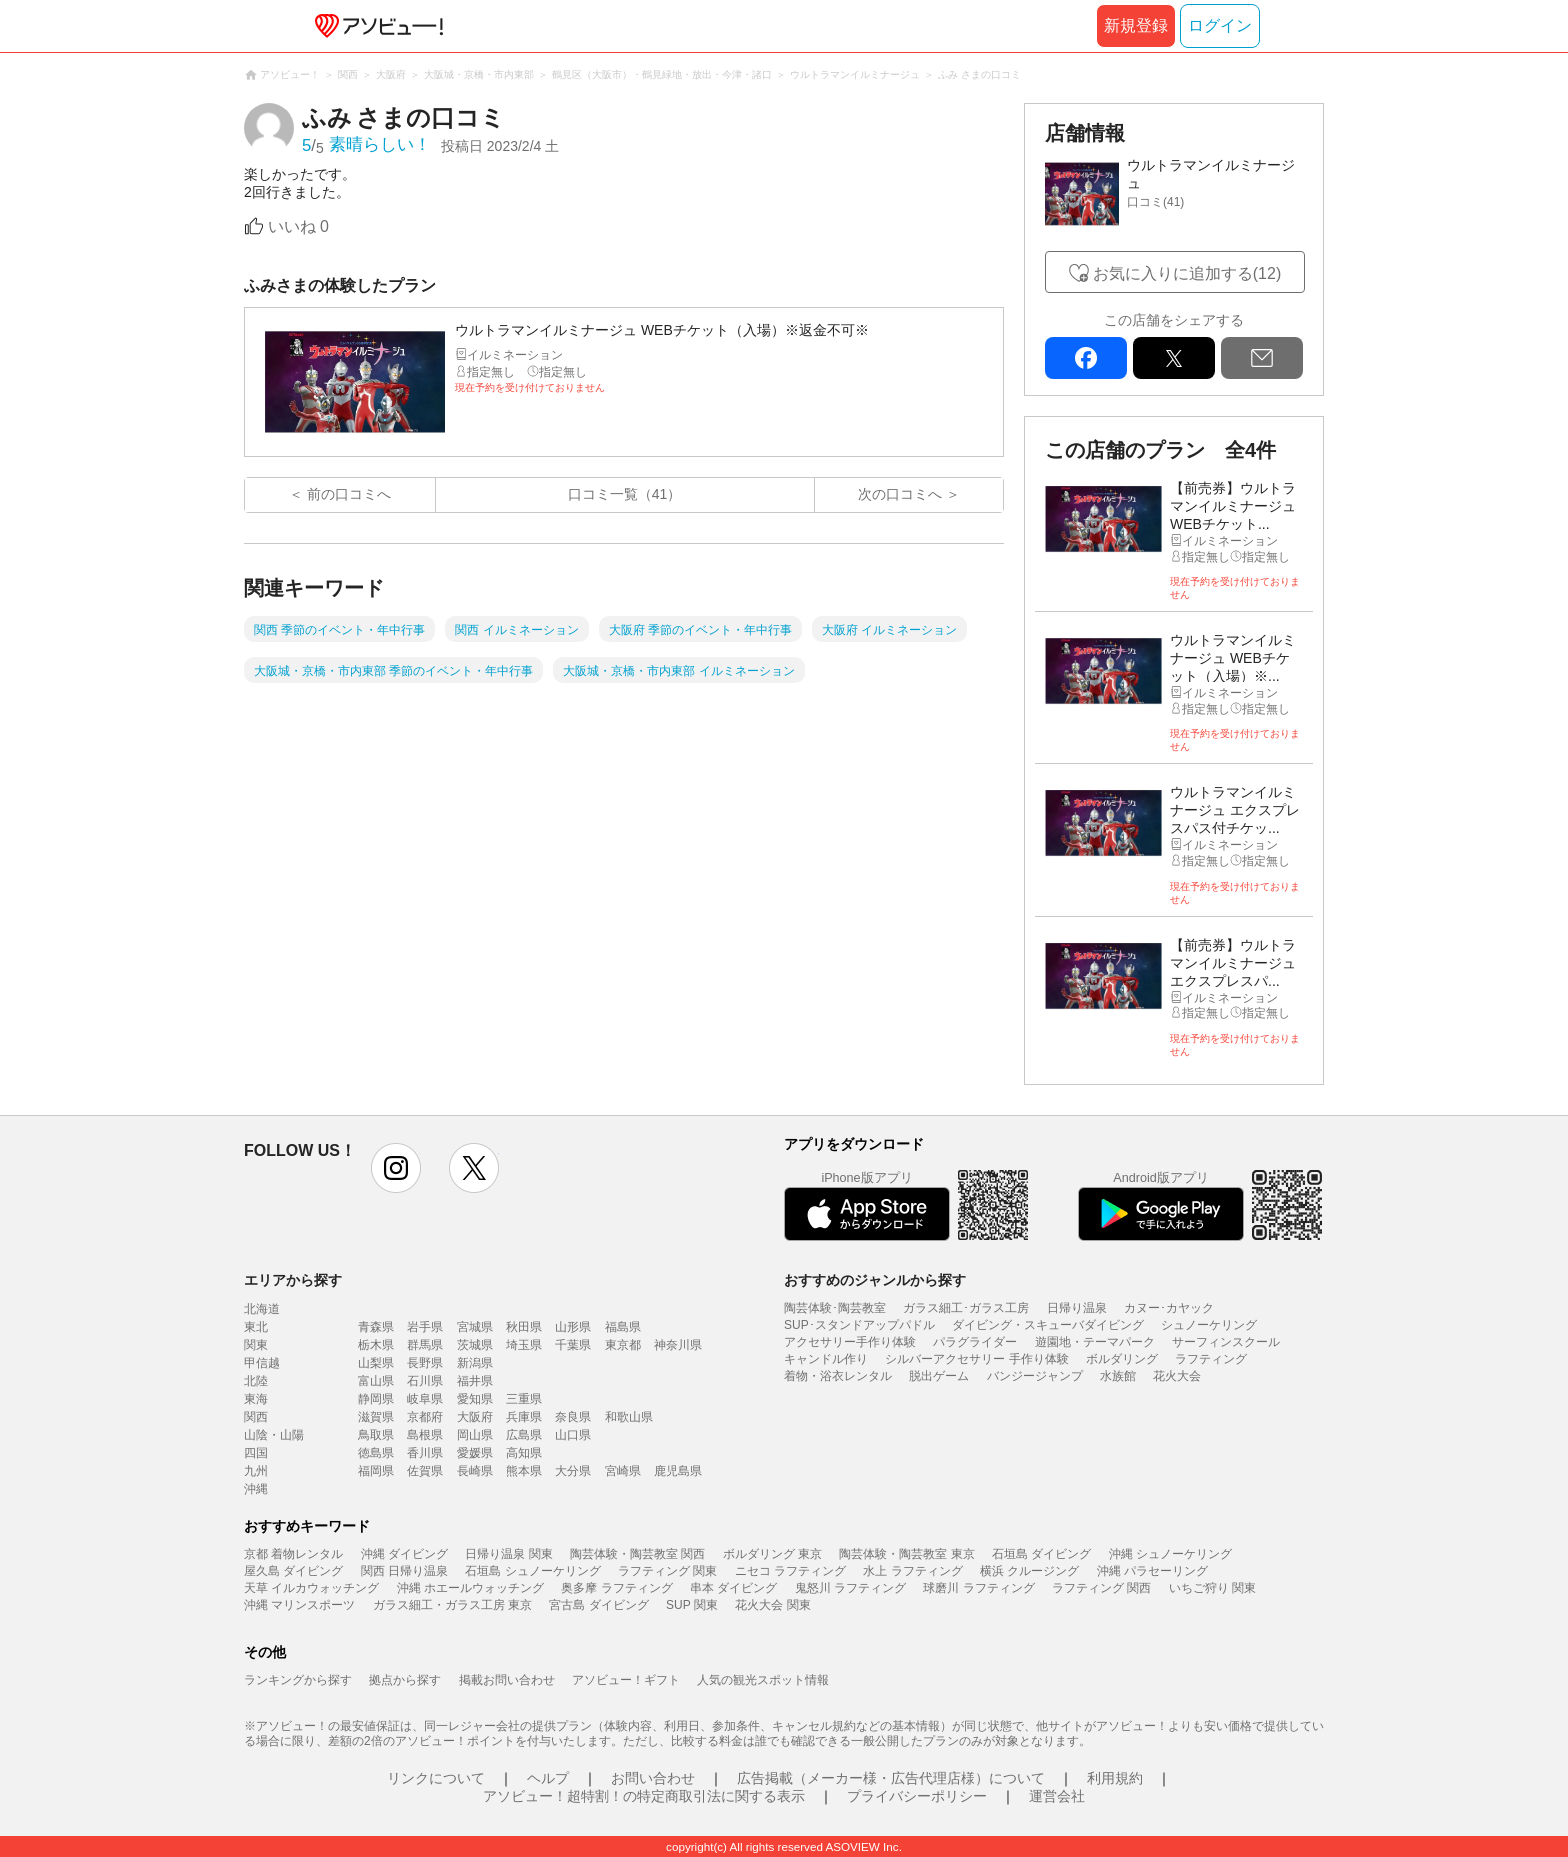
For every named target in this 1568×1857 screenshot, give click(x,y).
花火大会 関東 (772, 1605)
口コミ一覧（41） (625, 494)
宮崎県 (623, 1471)
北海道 (262, 1309)
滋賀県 (376, 1417)
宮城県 (475, 1327)
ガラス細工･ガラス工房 (966, 1308)
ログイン (1220, 25)
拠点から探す (405, 1680)
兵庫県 (524, 1417)
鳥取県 (376, 1435)
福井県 (475, 1381)
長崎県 (475, 1471)
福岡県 (376, 1471)
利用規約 (1115, 1778)
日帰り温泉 (1077, 1308)
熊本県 (524, 1471)
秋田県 (524, 1327)
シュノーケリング (1209, 1325)
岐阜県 (425, 1399)
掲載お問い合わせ (507, 1680)
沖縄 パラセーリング (1152, 1571)
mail (1262, 358)
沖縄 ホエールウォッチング (470, 1588)
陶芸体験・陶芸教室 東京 (906, 1554)
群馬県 (425, 1345)
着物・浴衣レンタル (838, 1376)
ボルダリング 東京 (772, 1554)
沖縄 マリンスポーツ (299, 1605)
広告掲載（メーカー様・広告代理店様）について (891, 1778)
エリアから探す (293, 1280)
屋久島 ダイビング (293, 1571)
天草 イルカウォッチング (311, 1588)
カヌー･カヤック (1169, 1308)
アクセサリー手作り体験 (850, 1342)
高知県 (524, 1453)
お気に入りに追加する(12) (1187, 273)
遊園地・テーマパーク (1095, 1342)
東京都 (623, 1345)
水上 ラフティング (912, 1571)
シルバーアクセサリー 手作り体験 (976, 1359)
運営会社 (1057, 1796)
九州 (256, 1471)
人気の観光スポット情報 (763, 1680)
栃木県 (376, 1345)
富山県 (376, 1381)
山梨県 (376, 1363)
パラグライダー (975, 1342)
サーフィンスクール (1226, 1342)
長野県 (425, 1363)
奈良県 (573, 1417)
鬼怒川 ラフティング (850, 1588)
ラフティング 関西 (1101, 1588)
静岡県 (376, 1399)
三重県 (524, 1399)
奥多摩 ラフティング (616, 1588)
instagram (396, 1168)
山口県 (573, 1435)
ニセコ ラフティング (790, 1571)
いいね (298, 226)
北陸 (256, 1381)
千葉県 (573, 1345)
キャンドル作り (826, 1359)
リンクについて (436, 1778)
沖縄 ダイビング (404, 1554)
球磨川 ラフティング (978, 1588)
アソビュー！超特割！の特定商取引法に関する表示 (644, 1796)
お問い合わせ (653, 1778)
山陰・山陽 (274, 1435)
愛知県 (475, 1399)
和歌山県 (629, 1417)
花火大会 (1177, 1376)
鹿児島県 (678, 1471)
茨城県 (475, 1345)
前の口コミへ (349, 494)
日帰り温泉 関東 (508, 1554)
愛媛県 (475, 1453)
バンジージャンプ (1035, 1376)
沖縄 (256, 1489)
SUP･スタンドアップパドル (859, 1325)
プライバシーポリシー (917, 1796)
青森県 (376, 1327)
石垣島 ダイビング (1041, 1554)
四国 (256, 1453)
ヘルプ (548, 1778)
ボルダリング (1122, 1359)
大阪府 (475, 1417)
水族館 (1118, 1376)
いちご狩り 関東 (1212, 1588)
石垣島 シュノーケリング (532, 1571)
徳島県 (376, 1453)
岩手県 (425, 1327)
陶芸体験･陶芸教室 (835, 1308)
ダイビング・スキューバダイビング (1048, 1325)
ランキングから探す (298, 1680)
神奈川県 (678, 1345)
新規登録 (1136, 25)
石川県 (425, 1381)
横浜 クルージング (1029, 1571)
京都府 (425, 1417)
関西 (256, 1417)
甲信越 (262, 1363)
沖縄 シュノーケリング (1170, 1554)
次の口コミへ (900, 494)
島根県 (425, 1435)
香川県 (425, 1453)
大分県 (573, 1471)
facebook (1086, 358)
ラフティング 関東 (667, 1571)
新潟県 (475, 1363)
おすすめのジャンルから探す (875, 1280)
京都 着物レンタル (293, 1554)
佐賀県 (425, 1471)
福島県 (623, 1327)
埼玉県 (524, 1345)
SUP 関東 (692, 1605)
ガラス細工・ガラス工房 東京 (452, 1605)
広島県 (524, 1435)
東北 (256, 1327)
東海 (256, 1399)
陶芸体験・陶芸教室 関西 (637, 1554)
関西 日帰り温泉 (404, 1571)
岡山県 (475, 1435)
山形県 (573, 1327)
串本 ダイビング (733, 1588)
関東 (256, 1345)
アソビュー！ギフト (626, 1680)
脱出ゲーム (939, 1376)
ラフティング (1211, 1359)
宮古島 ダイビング (598, 1605)
